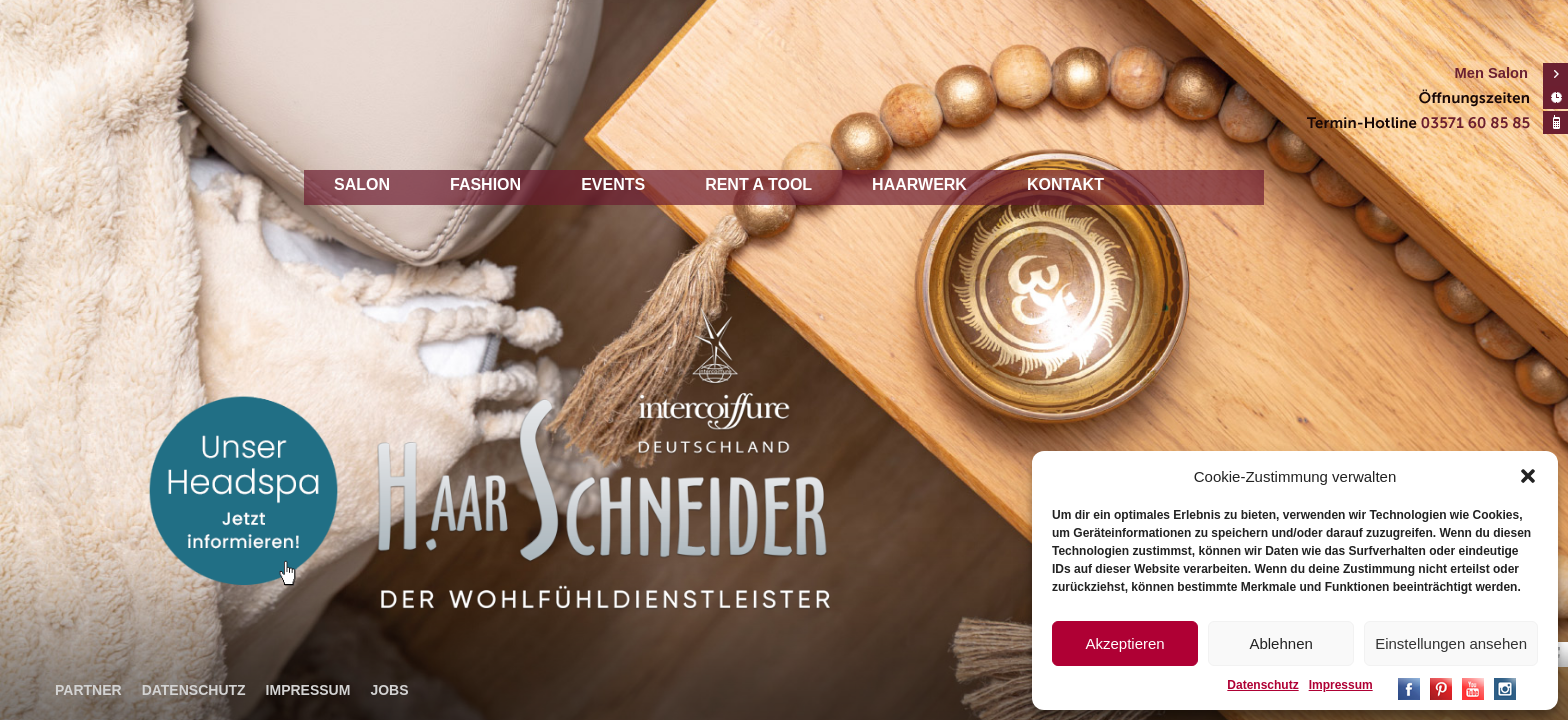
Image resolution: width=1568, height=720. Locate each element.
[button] (1528, 476)
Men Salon (1491, 73)
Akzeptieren (1124, 643)
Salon (362, 184)
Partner (88, 690)
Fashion (485, 184)
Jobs (389, 690)
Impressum (1341, 685)
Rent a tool (758, 184)
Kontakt (1065, 184)
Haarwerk (919, 184)
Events (613, 184)
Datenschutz (1262, 685)
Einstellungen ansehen (1451, 643)
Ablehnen (1280, 643)
